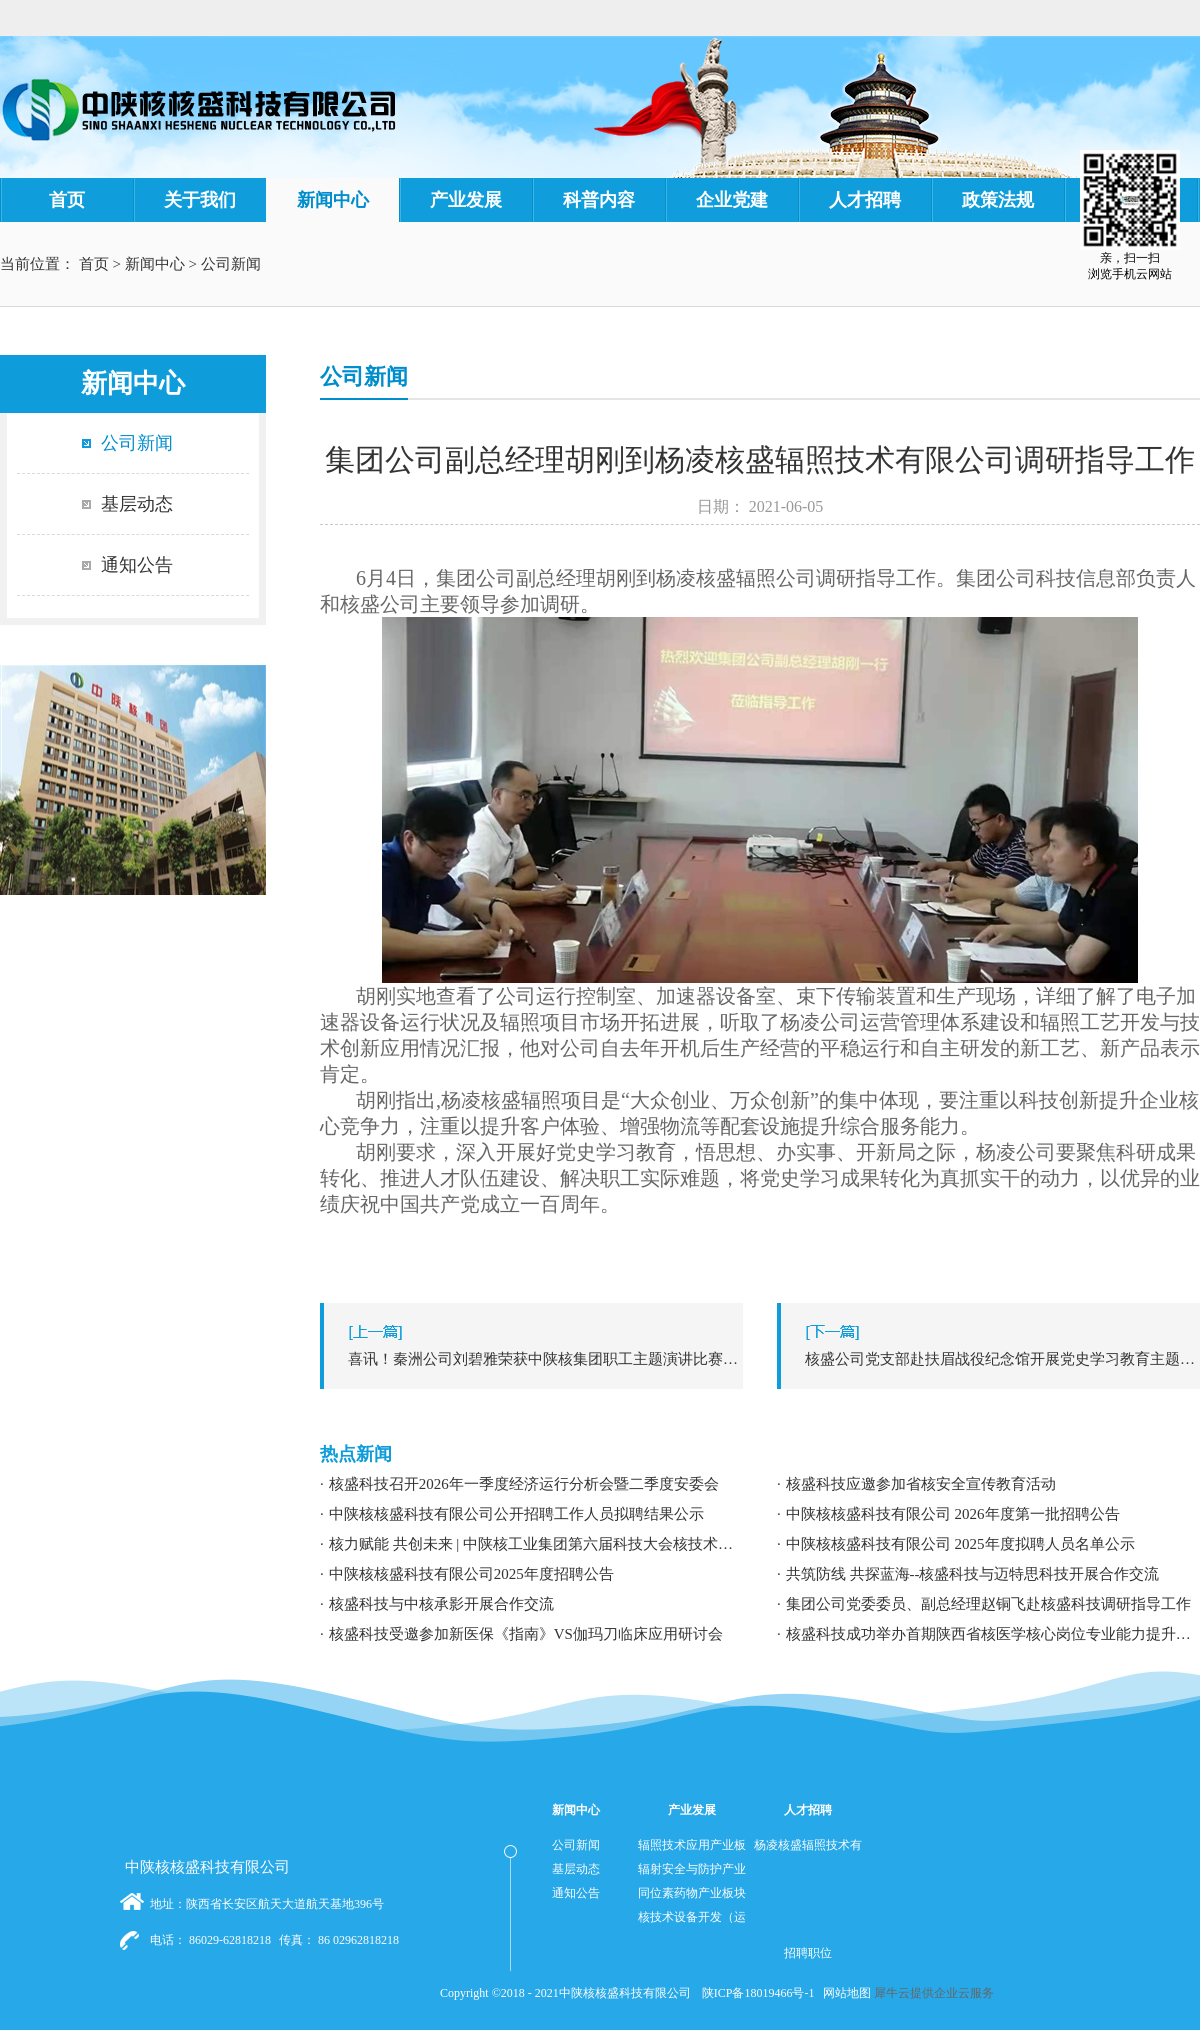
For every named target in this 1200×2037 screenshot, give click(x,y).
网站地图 (844, 1993)
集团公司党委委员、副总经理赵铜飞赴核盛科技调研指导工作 (988, 1604)
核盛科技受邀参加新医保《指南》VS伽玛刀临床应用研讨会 (526, 1634)
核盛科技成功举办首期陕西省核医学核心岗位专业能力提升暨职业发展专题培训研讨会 (993, 1634)
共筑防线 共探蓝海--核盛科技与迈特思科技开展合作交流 (973, 1574)
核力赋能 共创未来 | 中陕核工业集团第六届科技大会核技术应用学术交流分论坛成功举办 (536, 1544)
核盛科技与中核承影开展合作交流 (441, 1604)
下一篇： (993, 1359)
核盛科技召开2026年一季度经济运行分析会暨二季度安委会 (524, 1484)
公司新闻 (231, 264)
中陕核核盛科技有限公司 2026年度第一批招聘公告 (953, 1514)
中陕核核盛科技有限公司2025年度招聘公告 (471, 1574)
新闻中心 (155, 264)
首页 (67, 200)
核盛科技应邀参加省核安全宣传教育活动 (921, 1484)
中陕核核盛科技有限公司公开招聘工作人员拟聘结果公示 (516, 1514)
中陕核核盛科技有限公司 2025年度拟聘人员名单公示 (960, 1544)
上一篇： (536, 1359)
